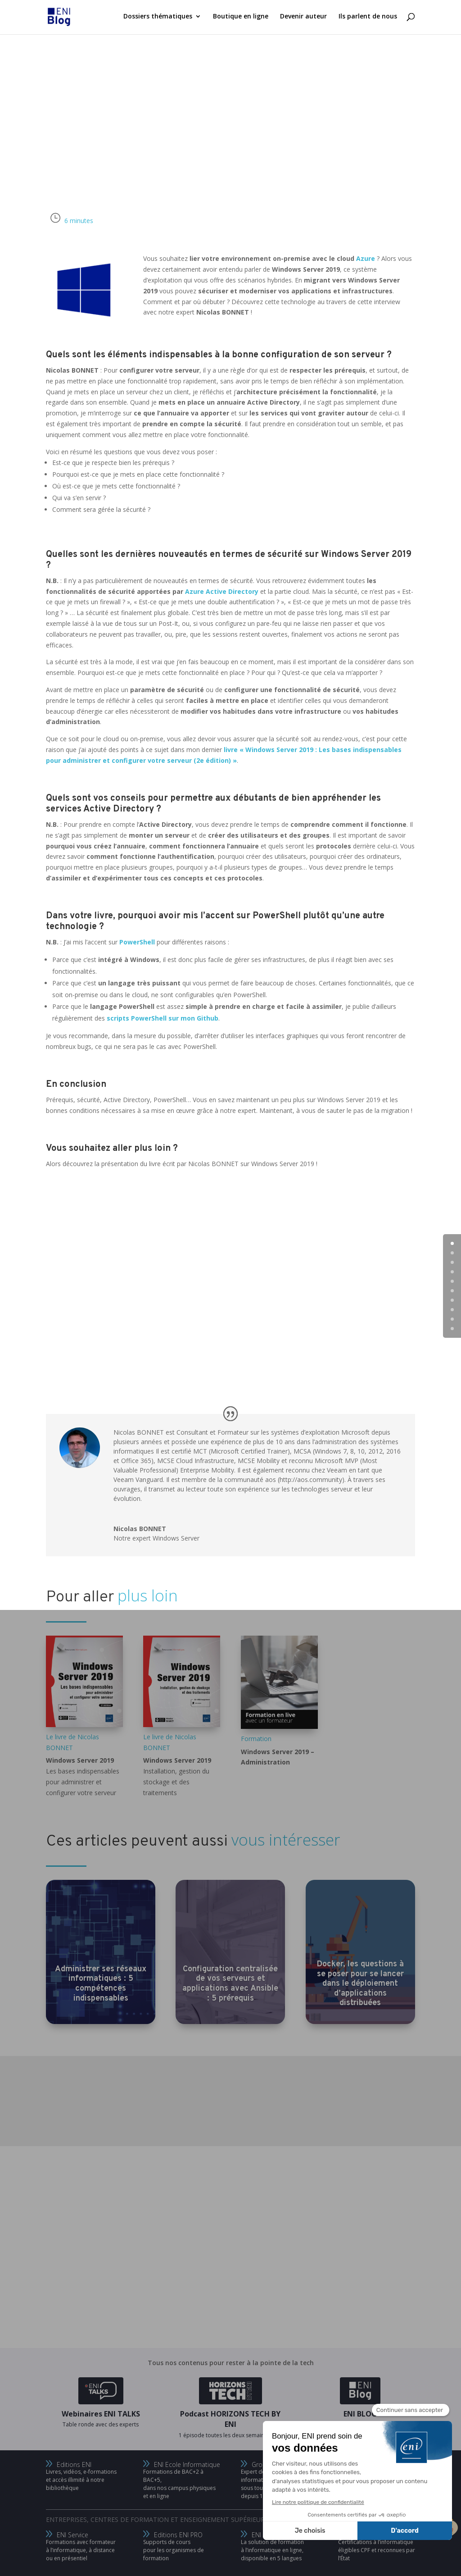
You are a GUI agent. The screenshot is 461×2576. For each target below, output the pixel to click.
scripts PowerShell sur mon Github (162, 1018)
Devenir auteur (303, 18)
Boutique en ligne (240, 18)
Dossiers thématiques (157, 18)
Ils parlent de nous (368, 18)
